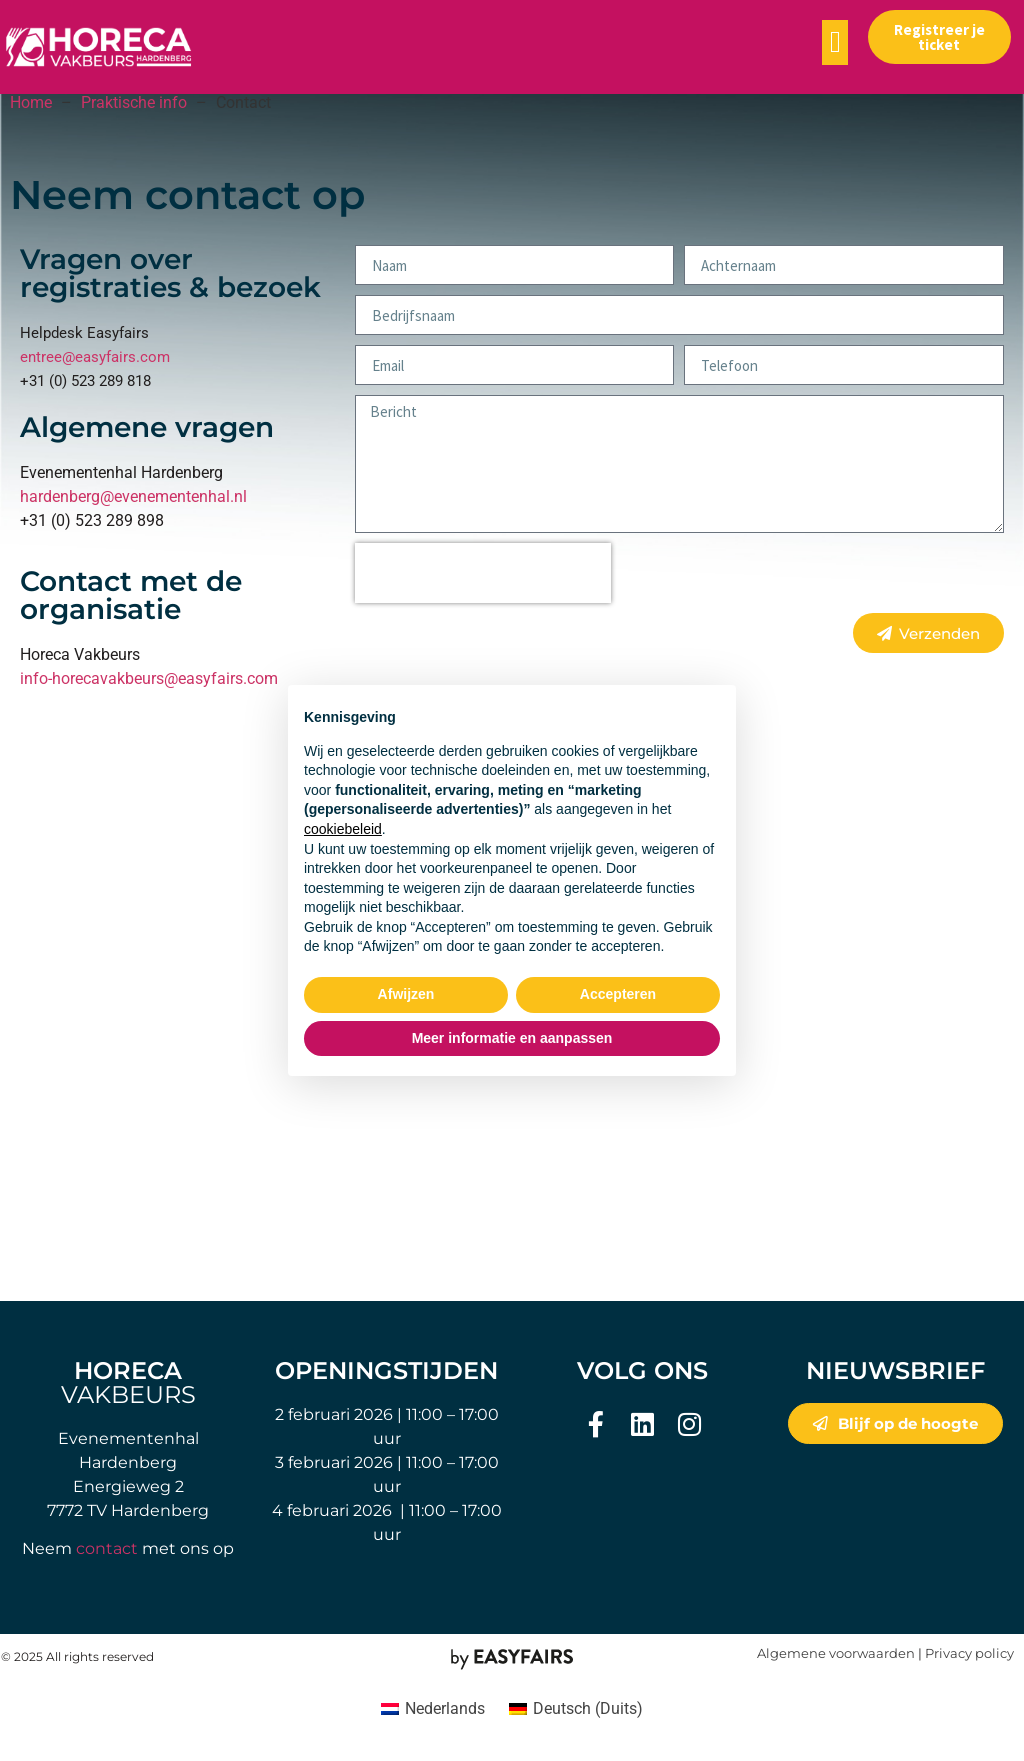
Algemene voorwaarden (836, 1653)
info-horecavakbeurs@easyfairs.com (149, 678)
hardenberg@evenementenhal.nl (133, 496)
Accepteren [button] (618, 994)
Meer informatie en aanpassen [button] (512, 1038)
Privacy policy (969, 1653)
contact (107, 1548)
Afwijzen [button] (406, 994)
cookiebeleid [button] (343, 829)
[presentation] (483, 573)
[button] (835, 42)
